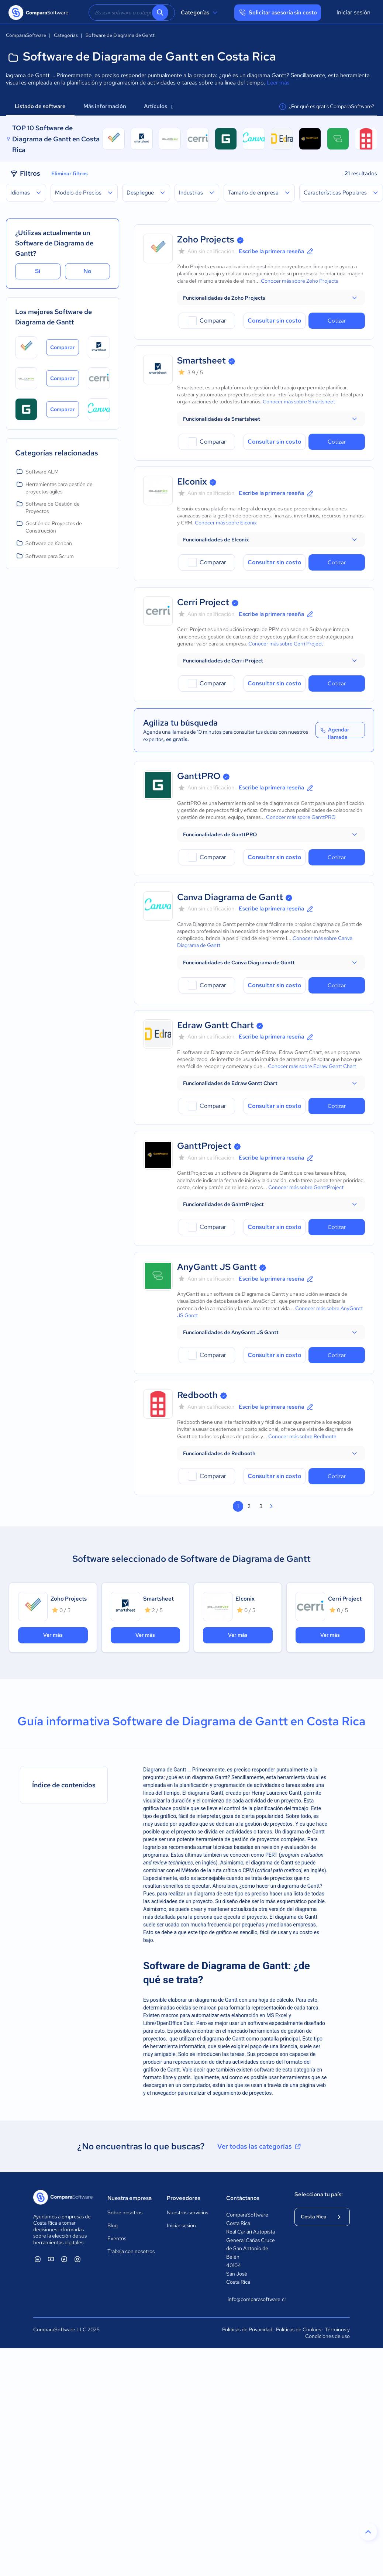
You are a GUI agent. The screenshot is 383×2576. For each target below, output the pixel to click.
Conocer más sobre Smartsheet (299, 401)
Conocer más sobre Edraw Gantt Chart (312, 1066)
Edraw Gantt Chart (215, 1025)
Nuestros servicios (187, 2212)
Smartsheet (201, 360)
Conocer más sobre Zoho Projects (299, 281)
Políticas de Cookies (298, 2329)
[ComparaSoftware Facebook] (64, 2259)
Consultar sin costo (274, 320)
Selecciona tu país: (318, 2194)
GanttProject (204, 1145)
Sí (37, 271)
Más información (104, 106)
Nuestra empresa (129, 2198)
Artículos (158, 106)
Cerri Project (203, 602)
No (87, 271)
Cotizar (337, 320)
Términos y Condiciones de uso (327, 2332)
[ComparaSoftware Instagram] (77, 2259)
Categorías (200, 12)
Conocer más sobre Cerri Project (285, 643)
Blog (112, 2225)
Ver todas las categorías (259, 2146)
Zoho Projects (205, 239)
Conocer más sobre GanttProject (306, 1187)
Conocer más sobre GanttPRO (300, 817)
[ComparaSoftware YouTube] (50, 2259)
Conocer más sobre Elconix (226, 522)
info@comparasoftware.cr (254, 2299)
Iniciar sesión (353, 12)
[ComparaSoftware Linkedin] (37, 2259)
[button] (271, 297)
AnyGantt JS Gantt (217, 1266)
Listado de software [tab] (40, 106)
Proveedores (183, 2198)
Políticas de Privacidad (247, 2329)
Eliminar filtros (69, 173)
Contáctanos (242, 2198)
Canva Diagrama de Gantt (230, 897)
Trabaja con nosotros (131, 2251)
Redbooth (197, 1395)
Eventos (116, 2238)
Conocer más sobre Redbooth (302, 1436)
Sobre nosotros (124, 2212)
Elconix (192, 481)
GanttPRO (198, 776)
